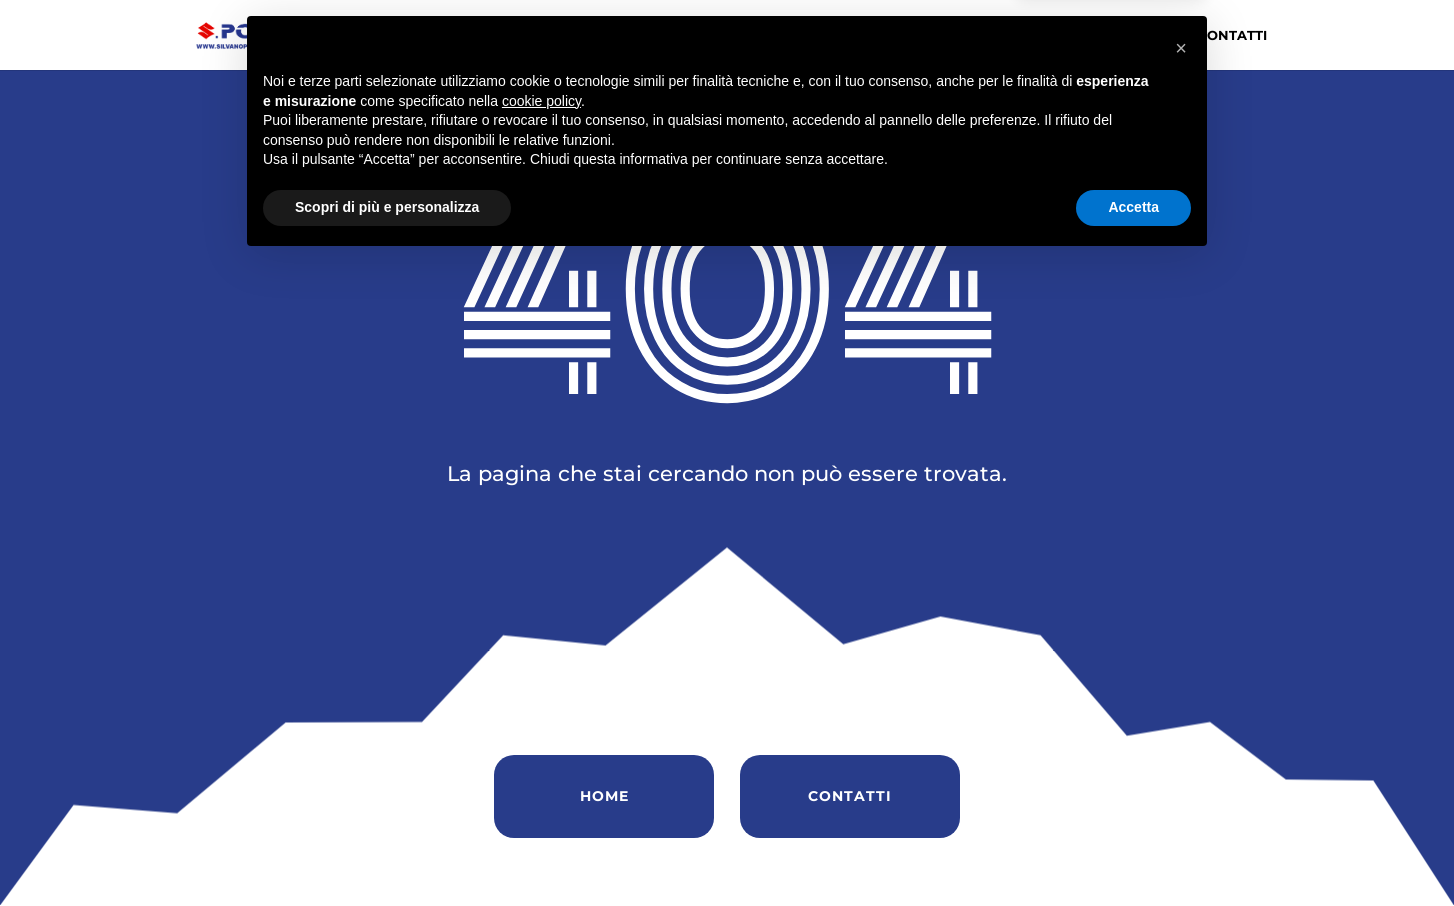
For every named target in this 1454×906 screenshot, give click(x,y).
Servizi (964, 35)
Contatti (1232, 35)
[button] (1181, 692)
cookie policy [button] (541, 745)
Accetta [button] (1133, 851)
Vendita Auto (858, 35)
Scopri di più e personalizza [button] (387, 851)
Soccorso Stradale (1094, 35)
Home (658, 35)
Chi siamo (742, 35)
